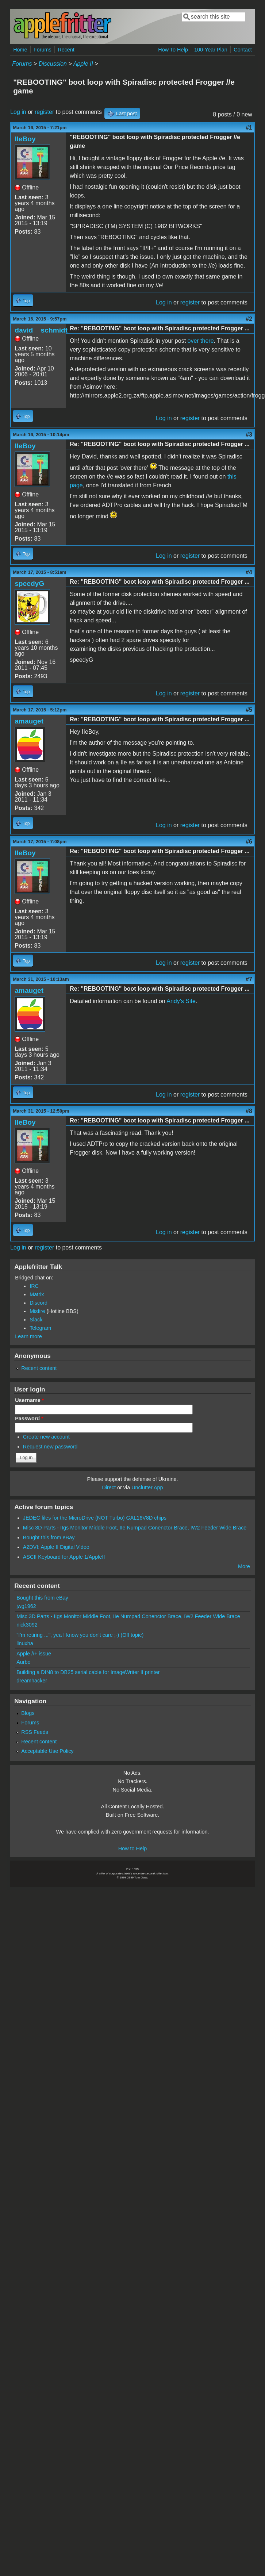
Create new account (46, 1437)
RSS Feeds (34, 1732)
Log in (18, 112)
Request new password (50, 1447)
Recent (66, 50)
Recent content (39, 1368)
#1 (249, 127)
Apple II (83, 64)
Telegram (40, 1328)
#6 (249, 841)
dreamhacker (31, 1681)
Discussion (53, 64)
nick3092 (27, 1625)
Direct (109, 1487)
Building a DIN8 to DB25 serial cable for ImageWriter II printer (88, 1672)
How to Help (132, 1848)
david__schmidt (41, 330)
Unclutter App (147, 1487)
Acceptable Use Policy (47, 1751)
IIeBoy (25, 139)
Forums (42, 50)
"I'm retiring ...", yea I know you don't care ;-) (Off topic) (79, 1635)
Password (29, 1418)
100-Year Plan (210, 50)
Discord (38, 1303)
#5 (249, 710)
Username (29, 1400)
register (44, 112)
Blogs (27, 1713)
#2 (249, 319)
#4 (249, 572)
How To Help (173, 50)
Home (20, 50)
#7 (249, 979)
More (244, 1566)
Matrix (37, 1294)
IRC (34, 1286)
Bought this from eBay (49, 1537)
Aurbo (23, 1662)
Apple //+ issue (33, 1653)
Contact (243, 50)
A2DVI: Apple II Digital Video (56, 1547)
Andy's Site (181, 1001)
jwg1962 (26, 1606)
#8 (249, 1111)
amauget (29, 721)
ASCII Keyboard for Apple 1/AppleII (64, 1557)
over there (201, 341)
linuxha (24, 1643)
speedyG (29, 583)
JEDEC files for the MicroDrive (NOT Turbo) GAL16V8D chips (94, 1518)
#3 (249, 434)
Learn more (28, 1336)
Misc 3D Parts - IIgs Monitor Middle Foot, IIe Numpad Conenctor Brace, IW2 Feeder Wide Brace (135, 1528)
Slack (36, 1319)
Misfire (37, 1311)
